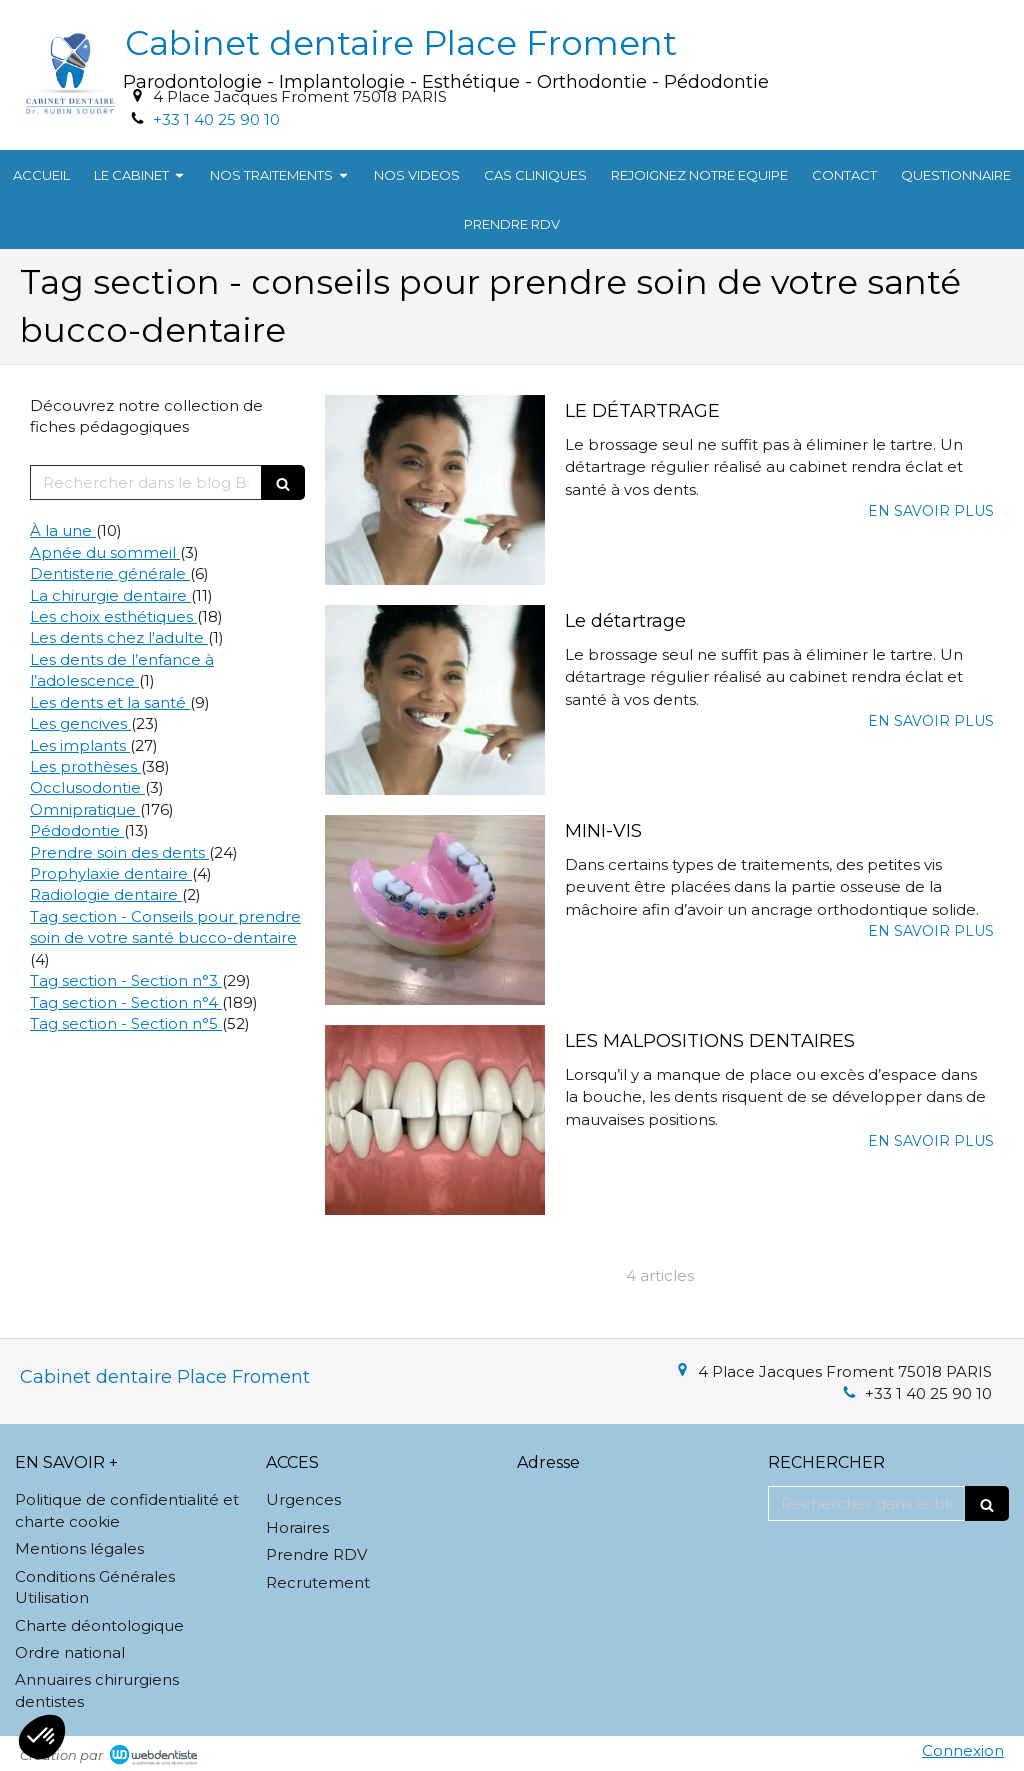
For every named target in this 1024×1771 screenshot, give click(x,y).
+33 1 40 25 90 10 (216, 119)
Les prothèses (85, 766)
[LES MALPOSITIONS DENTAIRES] (435, 1120)
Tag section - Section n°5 (126, 1023)
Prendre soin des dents (119, 852)
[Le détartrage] (435, 700)
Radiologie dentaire (106, 894)
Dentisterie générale (110, 573)
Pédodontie (77, 830)
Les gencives (80, 723)
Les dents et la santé (110, 702)
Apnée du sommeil (105, 552)
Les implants (80, 745)
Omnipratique (85, 809)
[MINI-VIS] (435, 910)
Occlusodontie (87, 787)
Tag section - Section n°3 (126, 980)
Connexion (963, 1750)
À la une (63, 530)
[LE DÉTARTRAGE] (435, 490)
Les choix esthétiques (113, 616)
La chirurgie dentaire (110, 595)
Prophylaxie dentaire (111, 873)
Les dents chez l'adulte (119, 637)
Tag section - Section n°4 (126, 1002)
